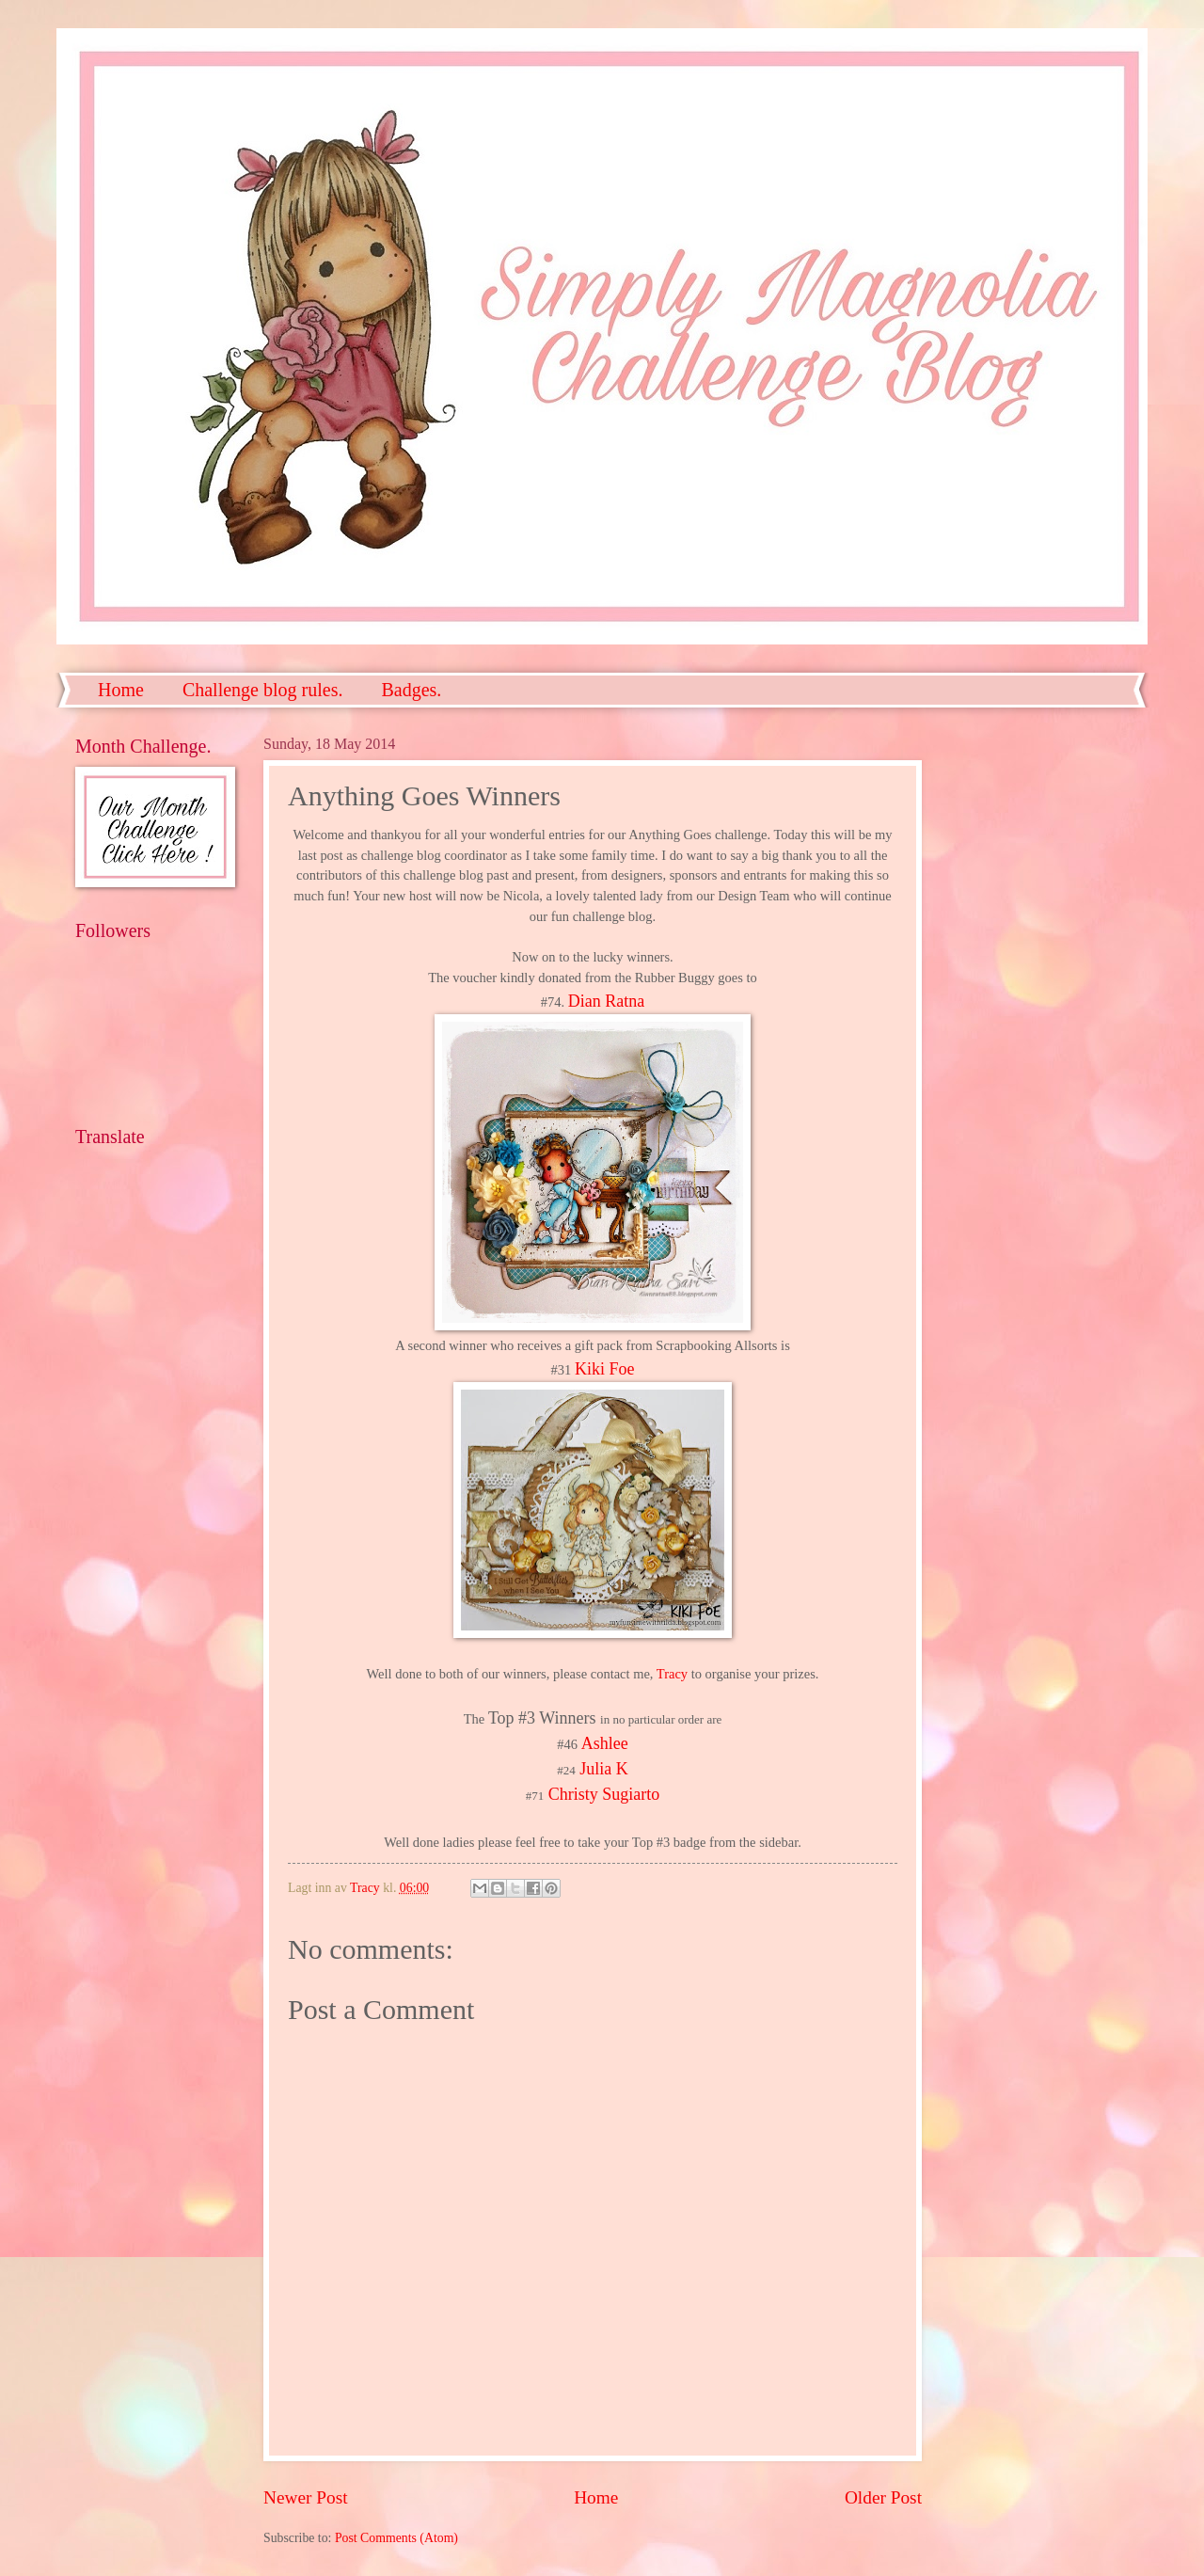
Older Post (883, 2497)
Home (121, 689)
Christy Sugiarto (604, 1794)
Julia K (603, 1768)
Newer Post (305, 2497)
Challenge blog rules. (262, 689)
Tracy (672, 1673)
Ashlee (604, 1743)
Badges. (411, 689)
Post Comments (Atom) (396, 2538)
